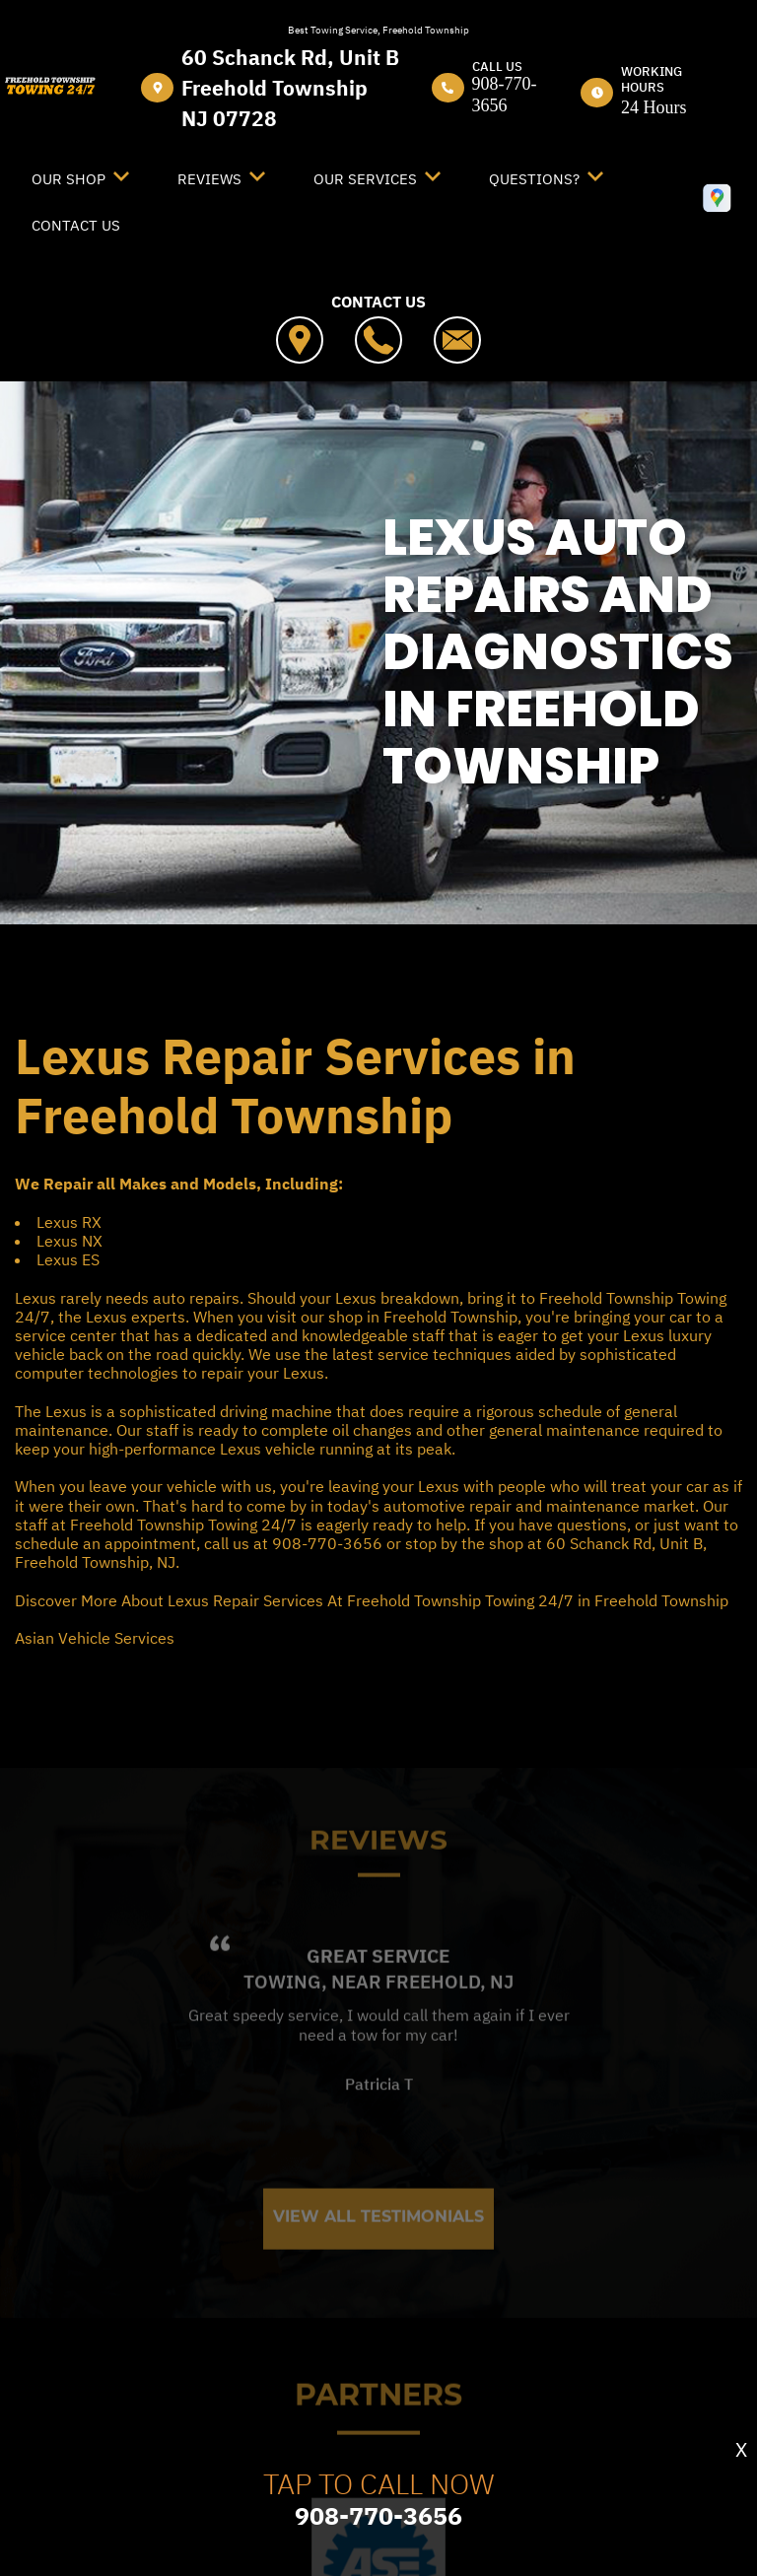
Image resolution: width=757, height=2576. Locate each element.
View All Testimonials (378, 2255)
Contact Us (76, 225)
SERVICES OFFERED (468, 973)
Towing (282, 2019)
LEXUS (420, 996)
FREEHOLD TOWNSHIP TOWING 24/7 (206, 973)
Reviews (209, 178)
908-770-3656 (504, 94)
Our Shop (68, 178)
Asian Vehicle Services (94, 1638)
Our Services (365, 178)
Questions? (534, 178)
